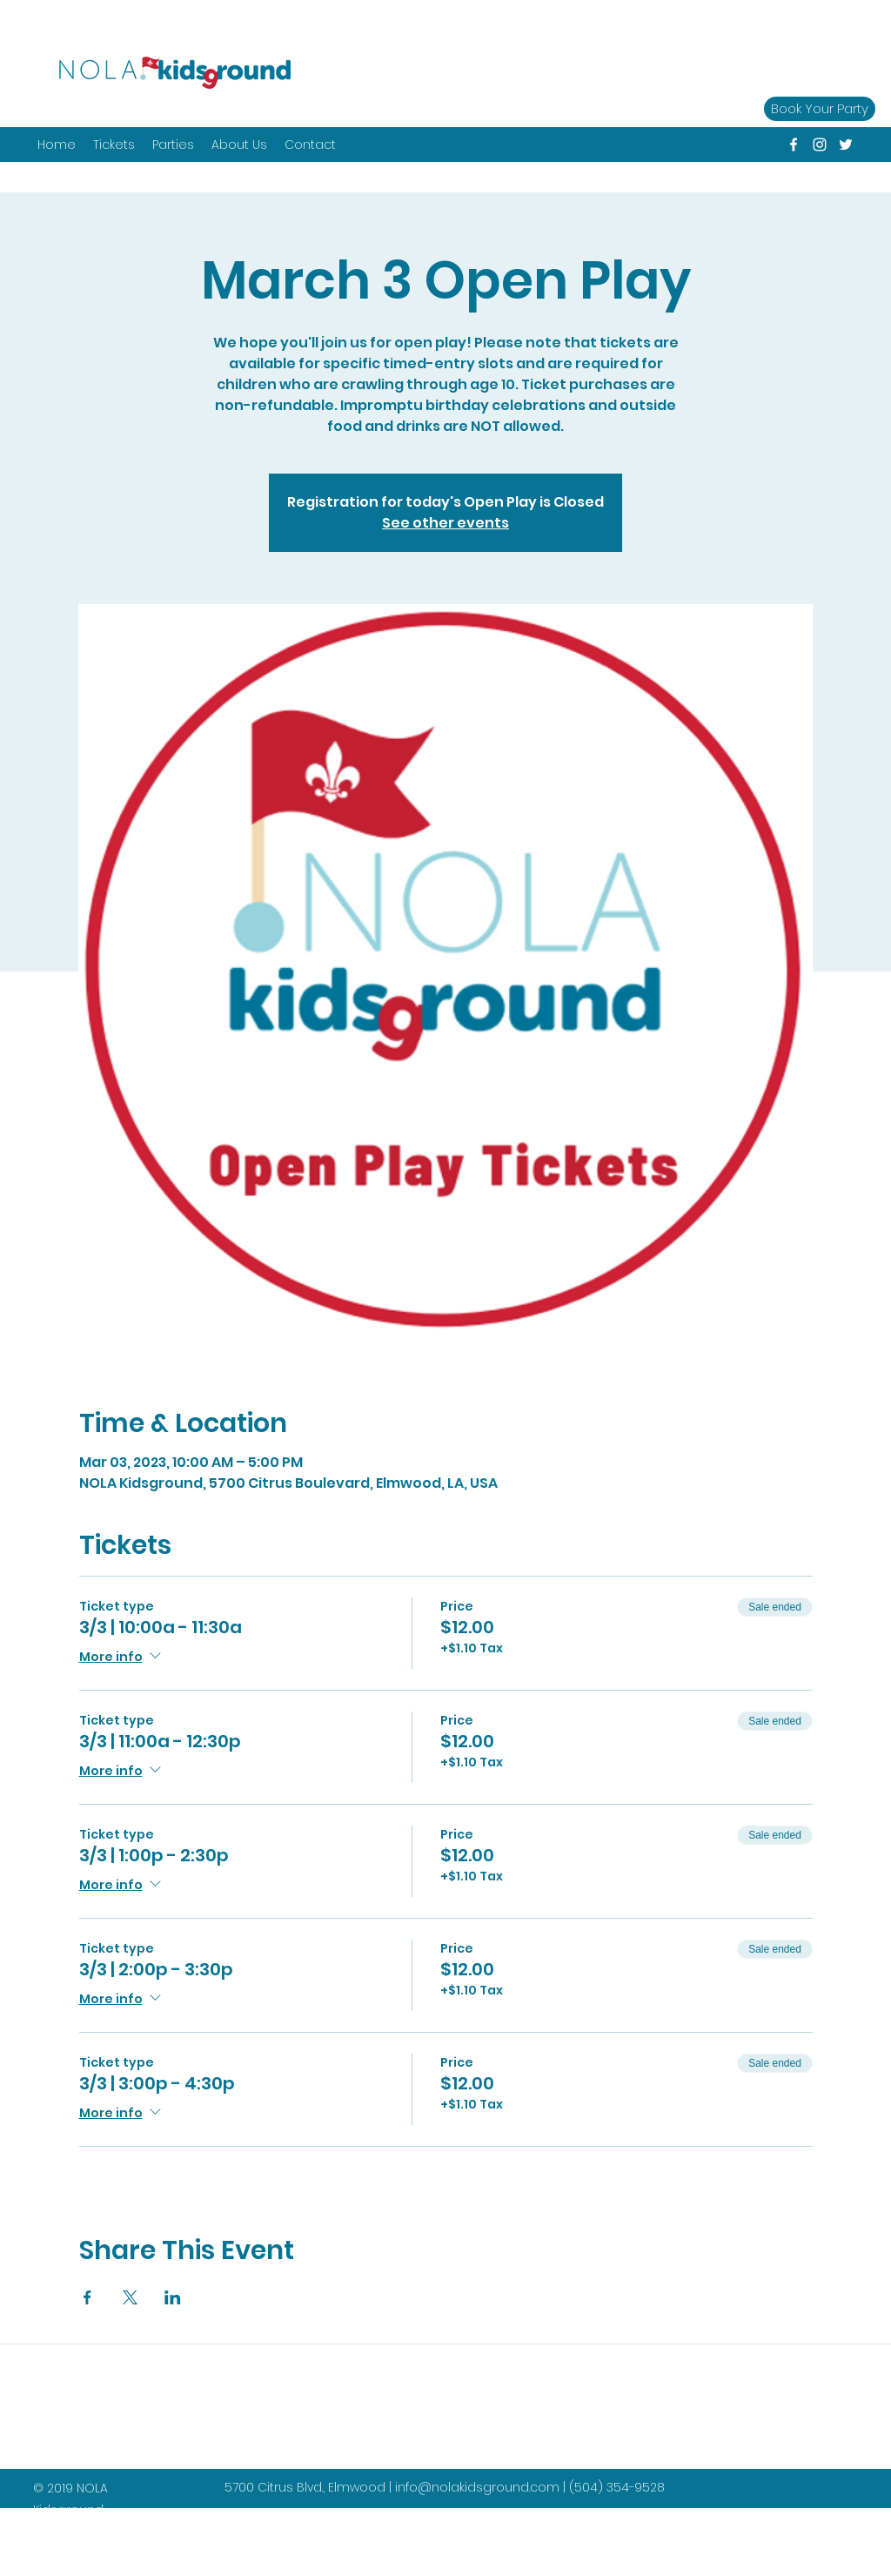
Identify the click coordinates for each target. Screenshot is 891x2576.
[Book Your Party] (819, 109)
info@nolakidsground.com (477, 2487)
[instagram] (819, 144)
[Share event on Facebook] (87, 2297)
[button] (173, 144)
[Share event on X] (130, 2297)
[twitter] (845, 144)
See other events (445, 523)
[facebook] (793, 144)
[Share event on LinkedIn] (172, 2297)
